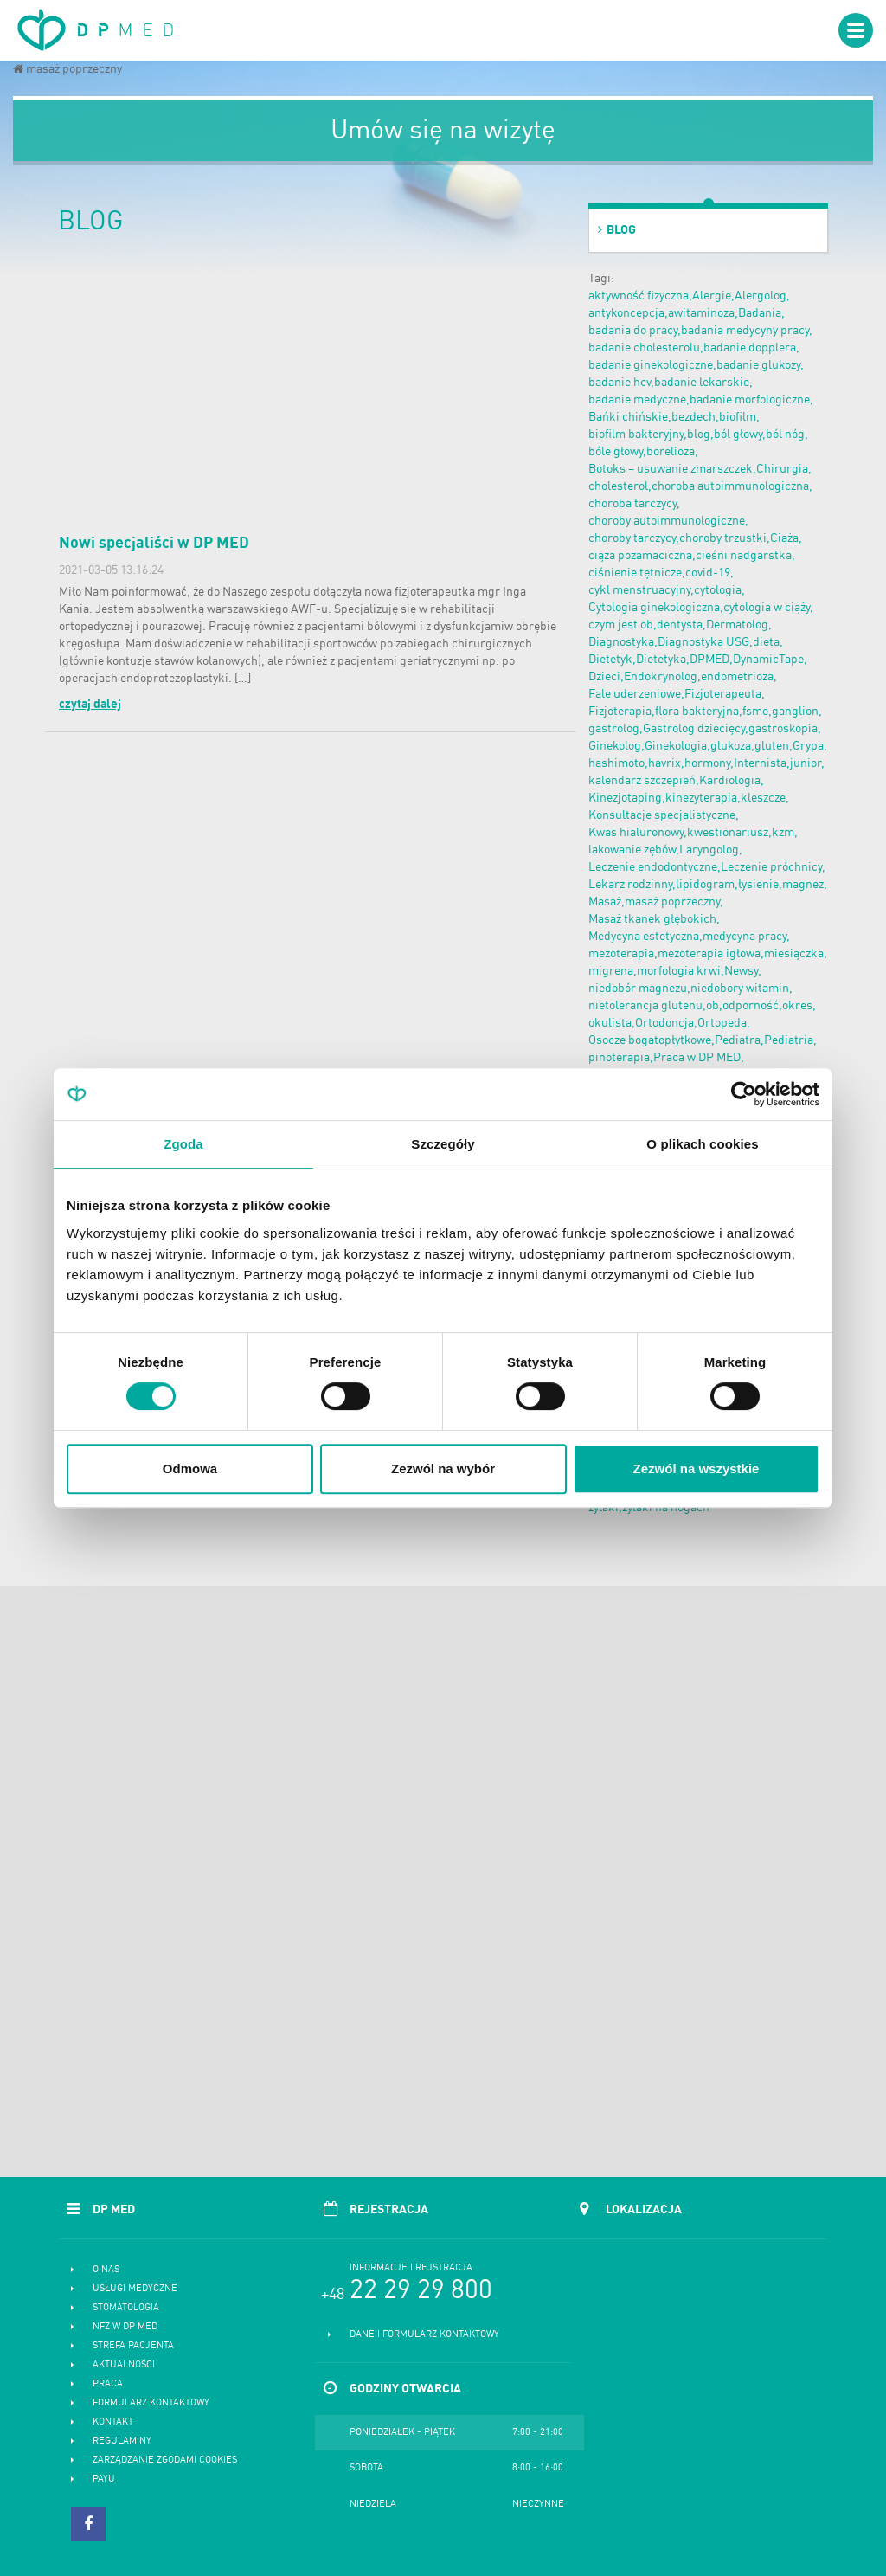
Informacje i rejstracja (411, 2268)
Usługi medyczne (135, 2289)
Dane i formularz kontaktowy (424, 2335)
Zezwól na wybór (443, 1468)
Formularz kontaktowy (151, 2403)
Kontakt (113, 2422)
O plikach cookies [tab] (702, 1144)
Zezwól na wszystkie (696, 1468)
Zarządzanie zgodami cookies (165, 2460)
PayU (104, 2479)
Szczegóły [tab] (442, 1144)
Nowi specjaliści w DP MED (154, 543)
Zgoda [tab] (183, 1144)
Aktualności (124, 2365)
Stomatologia (126, 2308)
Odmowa (190, 1468)
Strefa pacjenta (133, 2346)
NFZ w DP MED (125, 2327)
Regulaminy (122, 2441)
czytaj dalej (90, 705)
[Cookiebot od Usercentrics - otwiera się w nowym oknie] (743, 1094)
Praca (108, 2384)
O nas (106, 2270)
